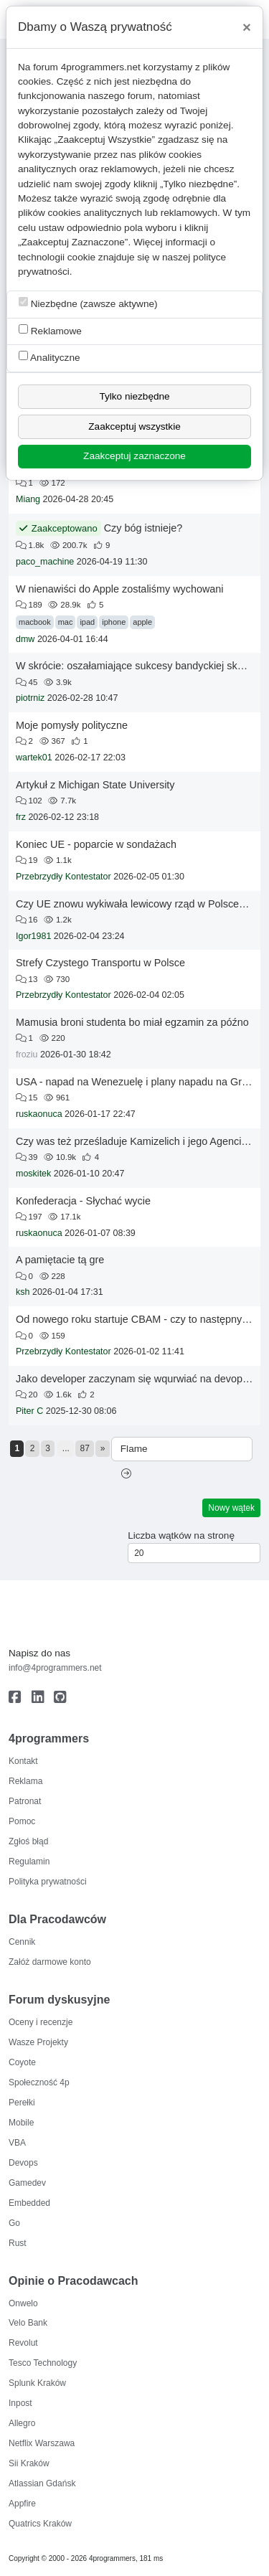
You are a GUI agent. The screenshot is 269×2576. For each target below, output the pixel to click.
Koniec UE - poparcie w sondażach (96, 844)
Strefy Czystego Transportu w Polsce (100, 962)
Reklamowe (50, 330)
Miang (28, 499)
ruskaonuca (39, 1114)
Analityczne (49, 357)
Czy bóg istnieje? (143, 528)
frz (21, 817)
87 (85, 1448)
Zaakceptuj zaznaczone (134, 455)
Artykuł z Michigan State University (95, 785)
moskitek (33, 1174)
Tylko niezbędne (134, 396)
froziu (27, 1054)
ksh (22, 1292)
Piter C (29, 1411)
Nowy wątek (231, 1508)
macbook (35, 622)
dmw (25, 639)
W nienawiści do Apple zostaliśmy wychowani (120, 589)
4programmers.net (101, 67)
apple (142, 622)
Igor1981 (33, 936)
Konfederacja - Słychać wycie (83, 1201)
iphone (114, 622)
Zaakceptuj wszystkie (134, 426)
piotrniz (30, 698)
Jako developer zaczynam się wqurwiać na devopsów (138, 1378)
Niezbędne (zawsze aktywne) (88, 303)
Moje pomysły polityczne (72, 725)
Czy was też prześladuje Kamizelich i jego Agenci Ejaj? (141, 1141)
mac (65, 622)
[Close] (246, 27)
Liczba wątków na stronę (181, 1535)
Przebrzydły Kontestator (63, 877)
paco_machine (45, 562)
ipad (87, 622)
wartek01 (34, 757)
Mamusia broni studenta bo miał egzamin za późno (132, 1022)
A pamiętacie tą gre (60, 1259)
